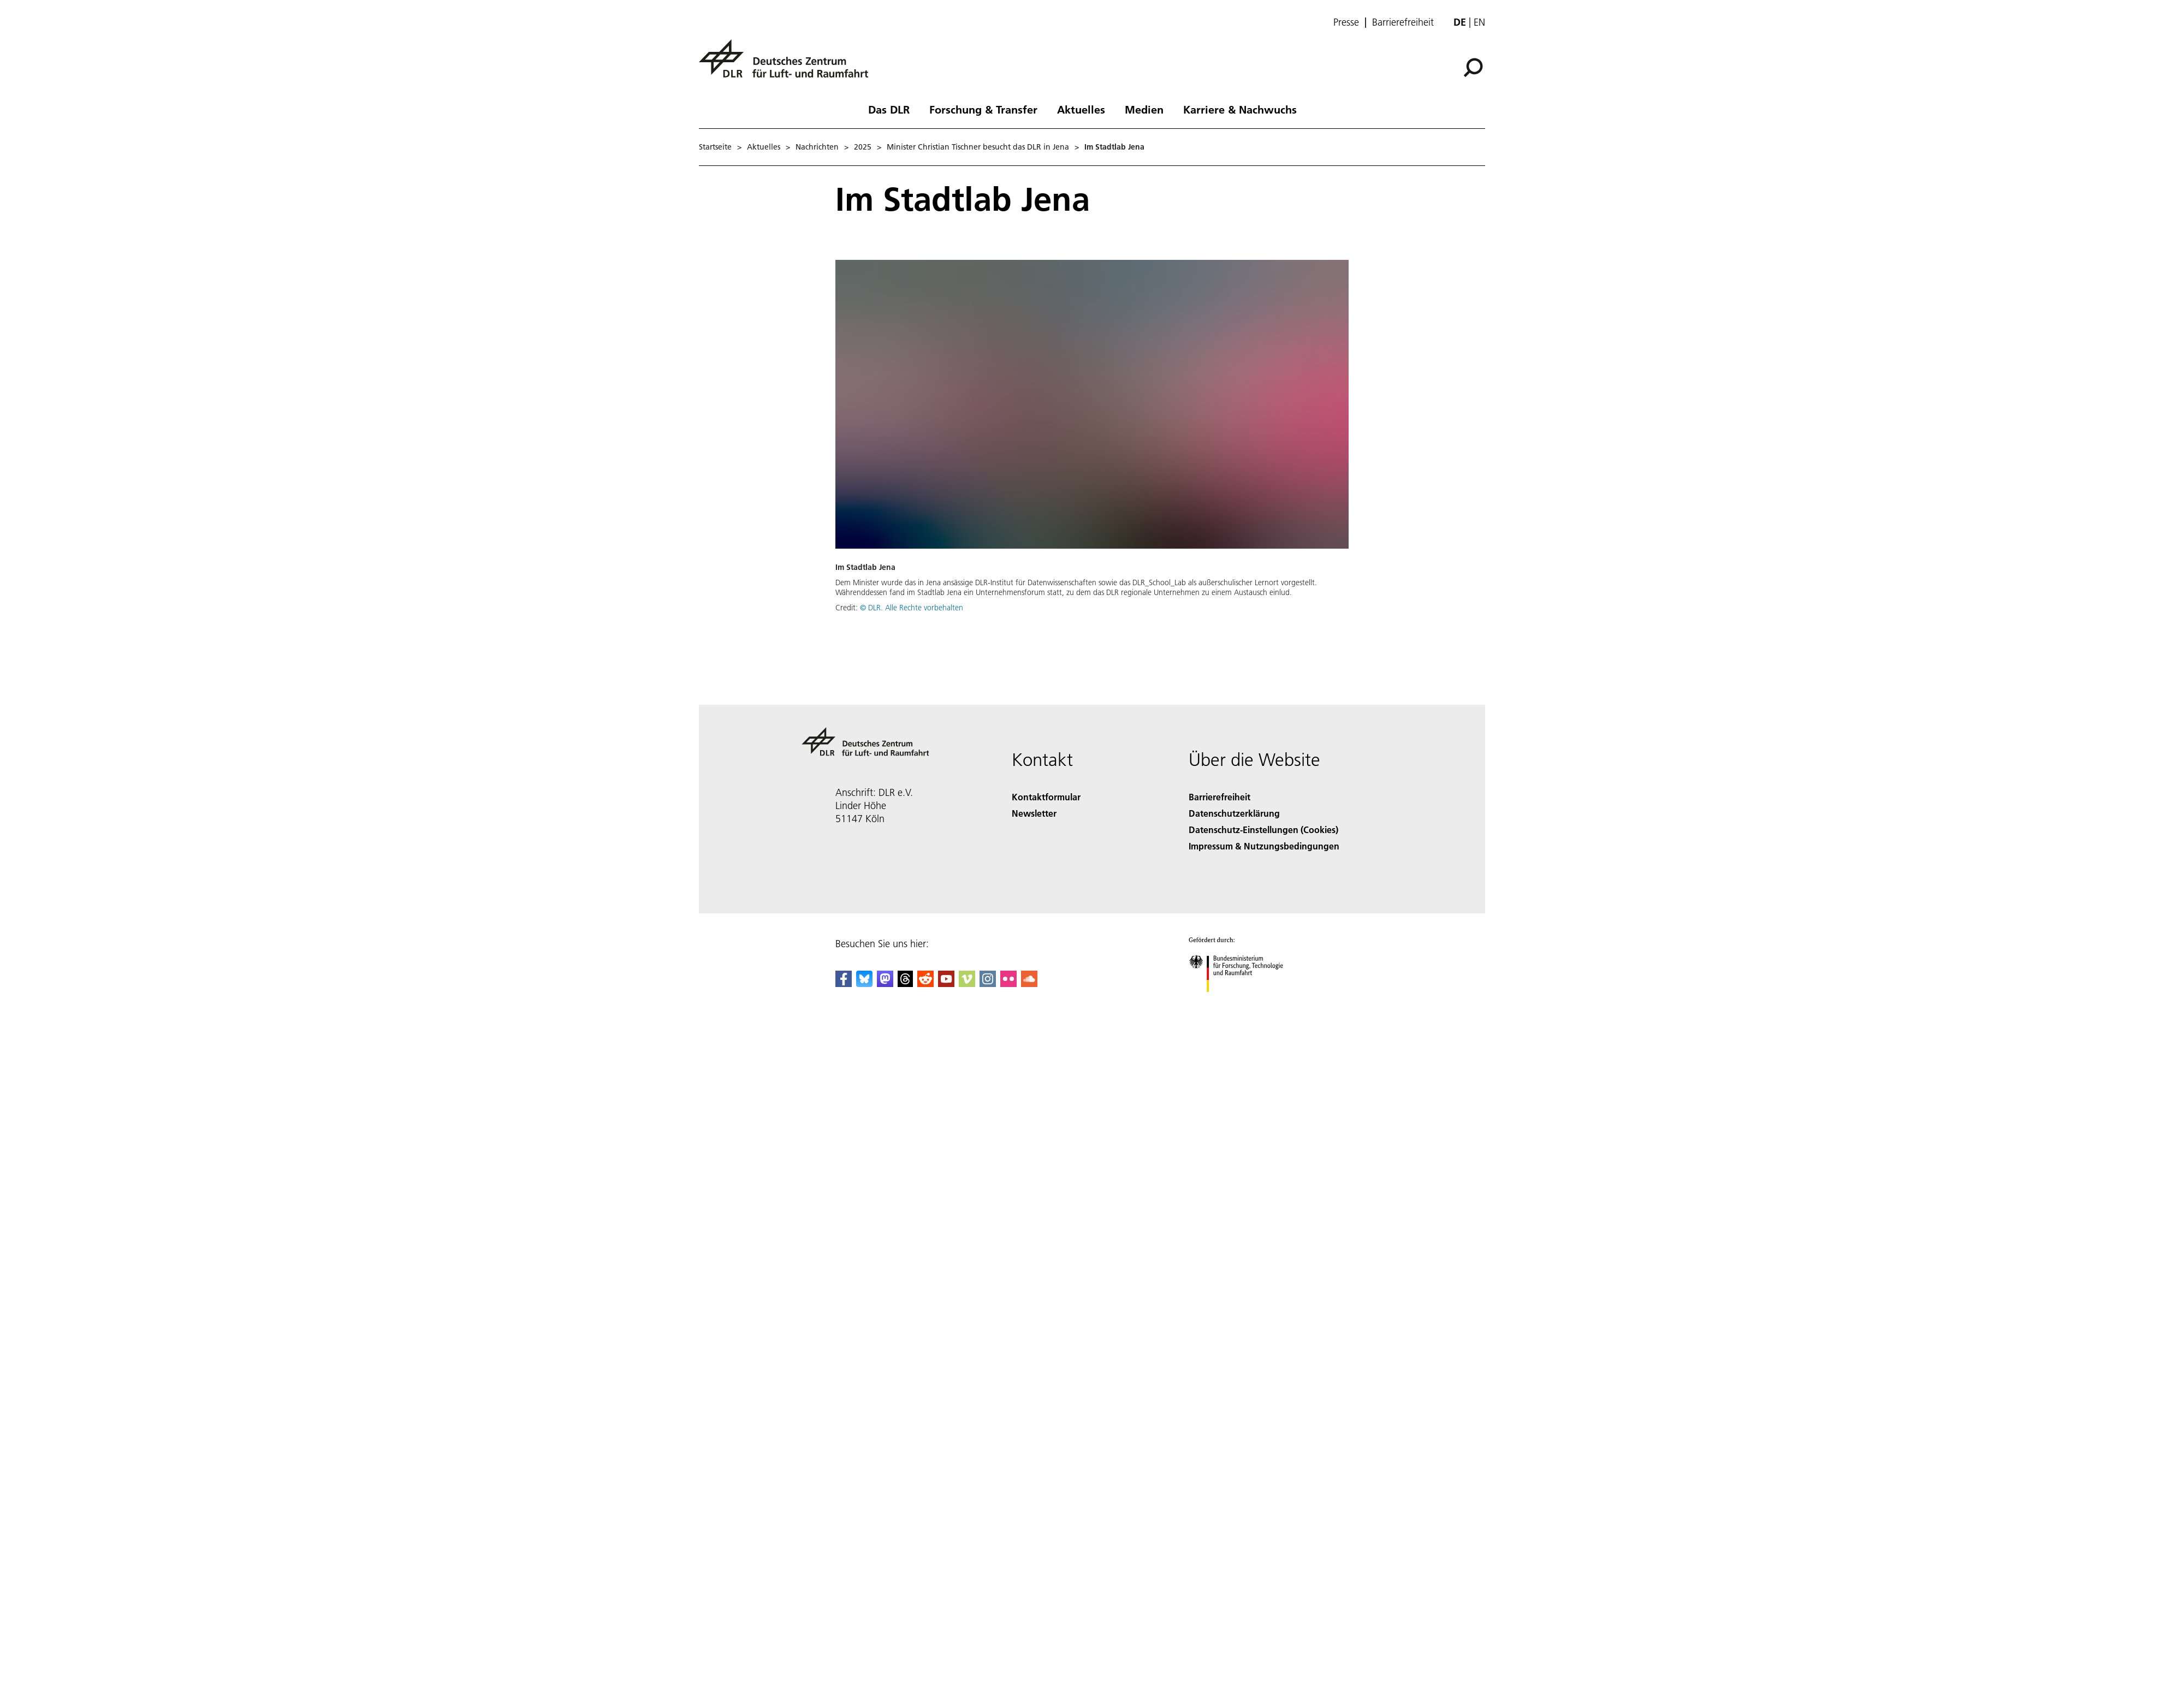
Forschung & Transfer (983, 109)
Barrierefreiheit (1403, 22)
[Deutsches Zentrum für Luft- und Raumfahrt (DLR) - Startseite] (788, 64)
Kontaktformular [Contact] (1046, 797)
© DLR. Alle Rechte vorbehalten (911, 608)
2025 (862, 147)
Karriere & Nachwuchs (1240, 109)
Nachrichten (817, 147)
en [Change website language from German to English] (1479, 22)
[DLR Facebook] (843, 983)
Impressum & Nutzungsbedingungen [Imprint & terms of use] (1264, 846)
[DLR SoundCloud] (1029, 983)
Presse (1346, 22)
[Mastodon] (885, 983)
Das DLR (889, 109)
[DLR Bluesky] (864, 983)
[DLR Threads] (905, 983)
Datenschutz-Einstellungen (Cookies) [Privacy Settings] (1263, 829)
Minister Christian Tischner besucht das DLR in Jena (978, 147)
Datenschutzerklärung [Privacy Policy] (1234, 813)
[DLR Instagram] (988, 983)
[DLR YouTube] (946, 983)
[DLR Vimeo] (967, 983)
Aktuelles (1081, 109)
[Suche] (1473, 68)
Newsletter (1034, 813)
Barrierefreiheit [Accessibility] (1219, 797)
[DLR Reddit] (925, 983)
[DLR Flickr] (1008, 983)
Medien (1144, 109)
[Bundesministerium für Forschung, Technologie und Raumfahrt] (1241, 1001)
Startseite (715, 147)
